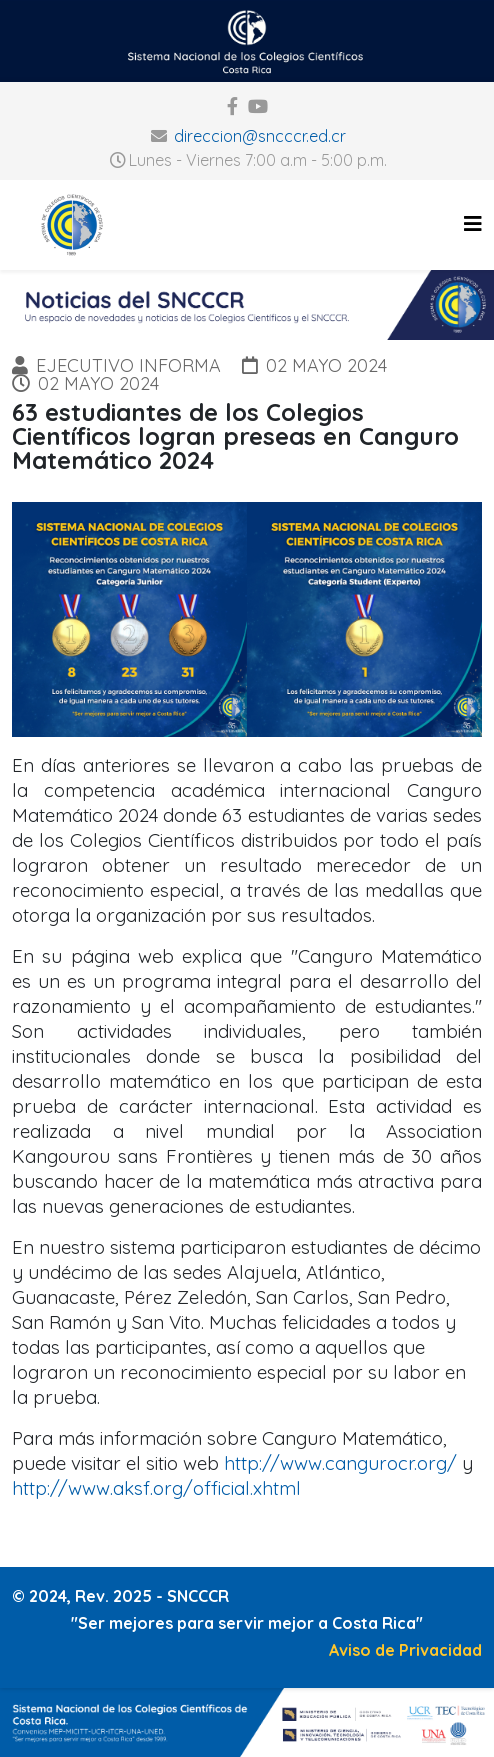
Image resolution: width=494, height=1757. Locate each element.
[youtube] (258, 106)
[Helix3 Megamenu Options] (473, 223)
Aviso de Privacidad (405, 1650)
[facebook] (232, 106)
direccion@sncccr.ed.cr (260, 136)
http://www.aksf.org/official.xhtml (156, 1488)
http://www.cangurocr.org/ (340, 1463)
